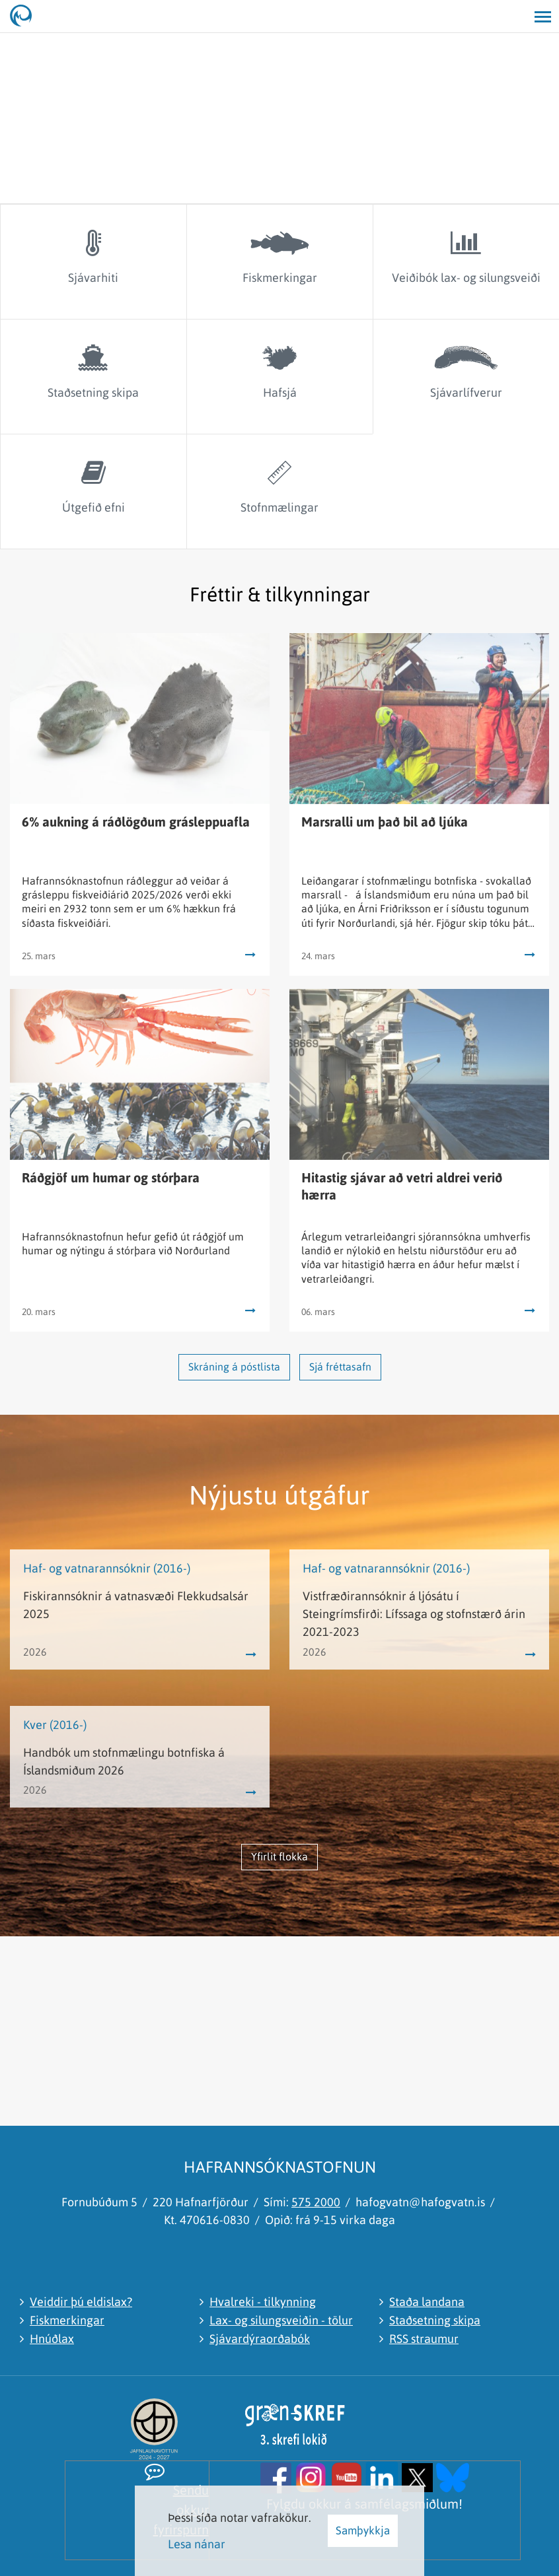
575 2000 (315, 2202)
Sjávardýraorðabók (259, 2339)
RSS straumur (424, 2339)
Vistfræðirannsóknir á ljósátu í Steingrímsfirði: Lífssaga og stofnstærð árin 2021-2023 (414, 1614)
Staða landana (427, 2302)
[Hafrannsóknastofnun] (26, 16)
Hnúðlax (52, 2339)
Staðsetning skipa (434, 2320)
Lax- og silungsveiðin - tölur (281, 2320)
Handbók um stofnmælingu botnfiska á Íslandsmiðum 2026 (124, 1761)
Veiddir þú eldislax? (81, 2302)
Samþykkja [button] (363, 2530)
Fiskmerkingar (67, 2320)
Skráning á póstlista (234, 1367)
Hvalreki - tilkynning (262, 2302)
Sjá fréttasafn (340, 1367)
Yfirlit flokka (279, 1856)
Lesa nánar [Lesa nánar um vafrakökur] (196, 2544)
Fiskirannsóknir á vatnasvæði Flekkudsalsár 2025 (135, 1605)
